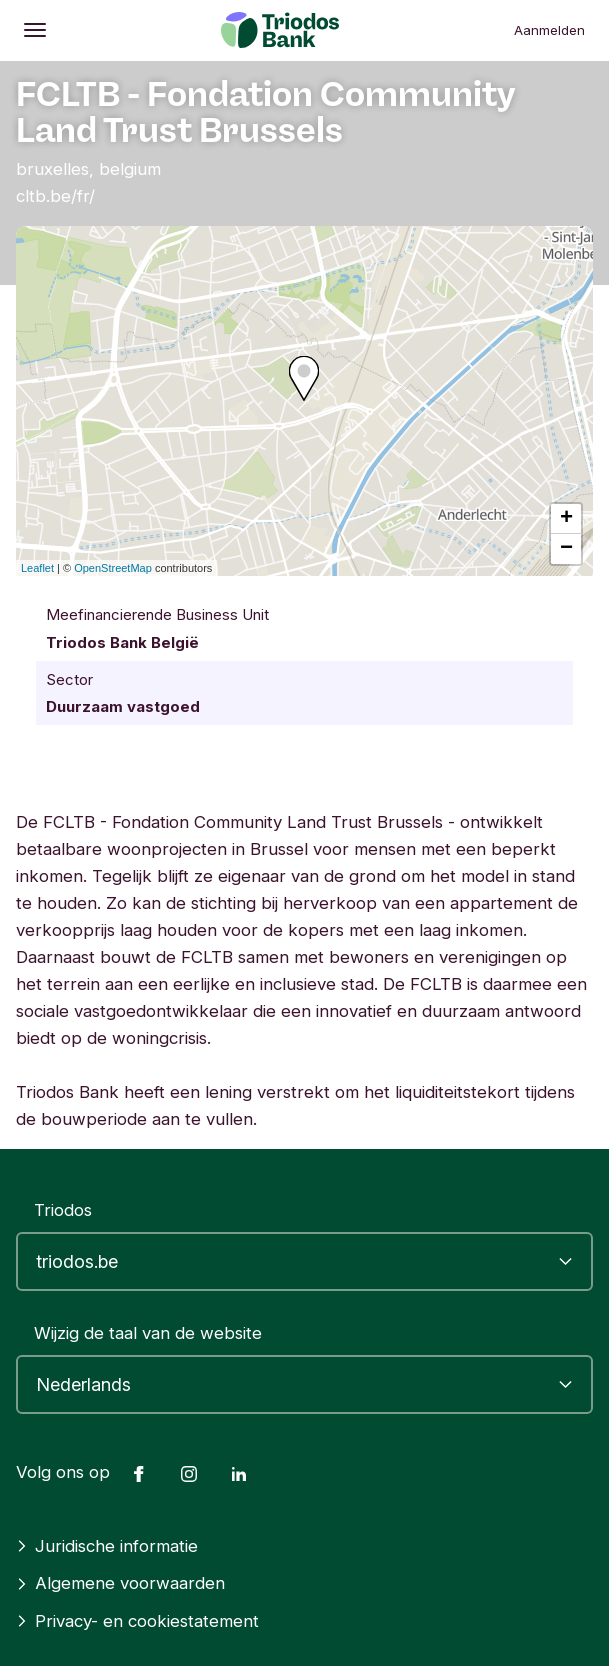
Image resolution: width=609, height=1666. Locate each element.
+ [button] (566, 519)
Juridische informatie (107, 1546)
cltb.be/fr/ (55, 196)
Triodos (63, 1210)
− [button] (566, 549)
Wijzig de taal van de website (148, 1333)
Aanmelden (549, 30)
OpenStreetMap (113, 568)
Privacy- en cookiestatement (137, 1621)
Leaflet (37, 568)
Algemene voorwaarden (120, 1583)
